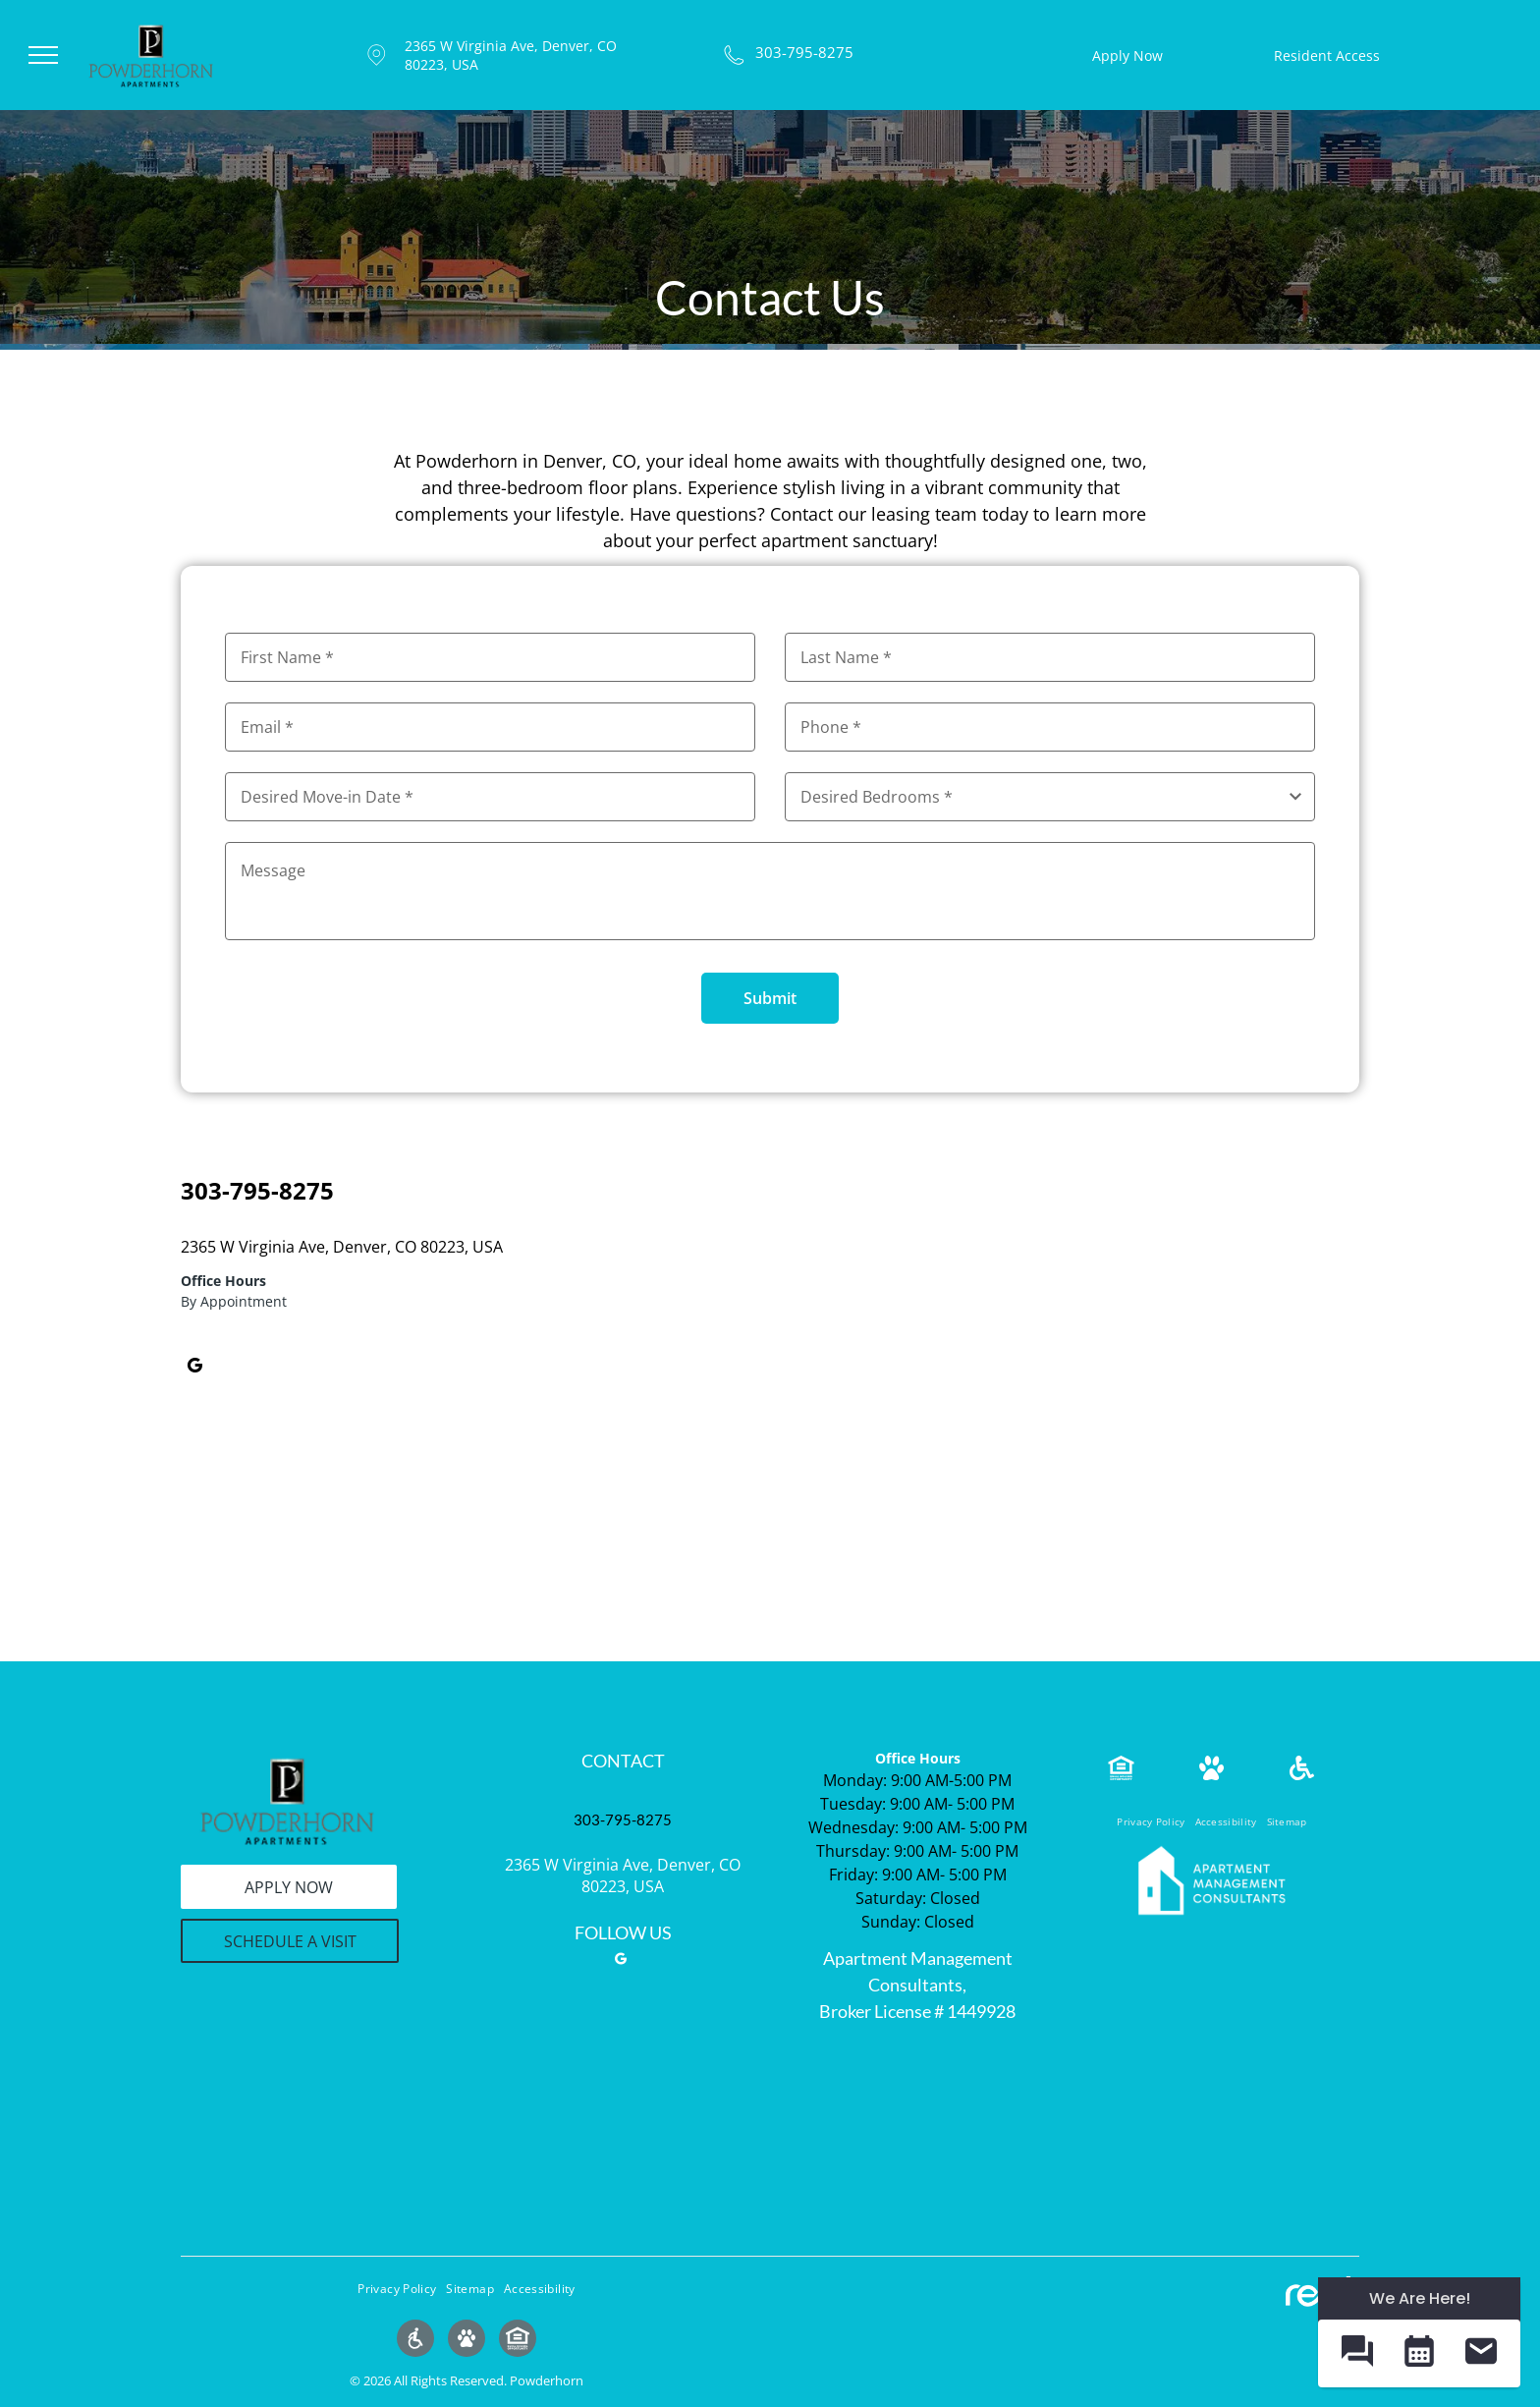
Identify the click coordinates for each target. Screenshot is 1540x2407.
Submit (770, 998)
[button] (1357, 2353)
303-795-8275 (804, 52)
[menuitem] (1150, 1822)
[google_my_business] (194, 1368)
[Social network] (415, 2341)
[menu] (43, 55)
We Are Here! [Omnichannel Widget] (1419, 2298)
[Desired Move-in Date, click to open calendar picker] (490, 796)
